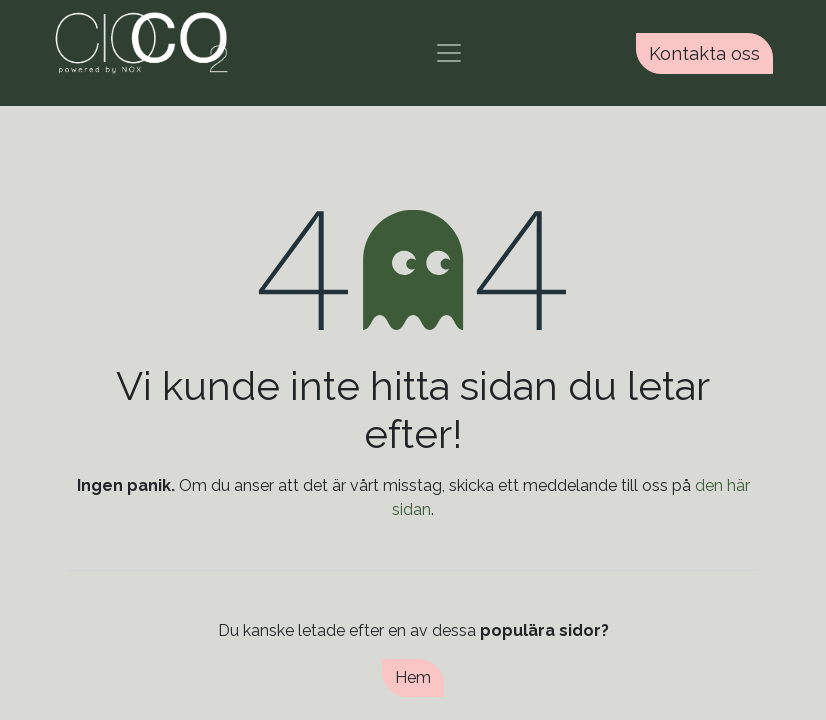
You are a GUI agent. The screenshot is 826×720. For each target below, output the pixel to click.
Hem (413, 677)
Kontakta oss (704, 53)
